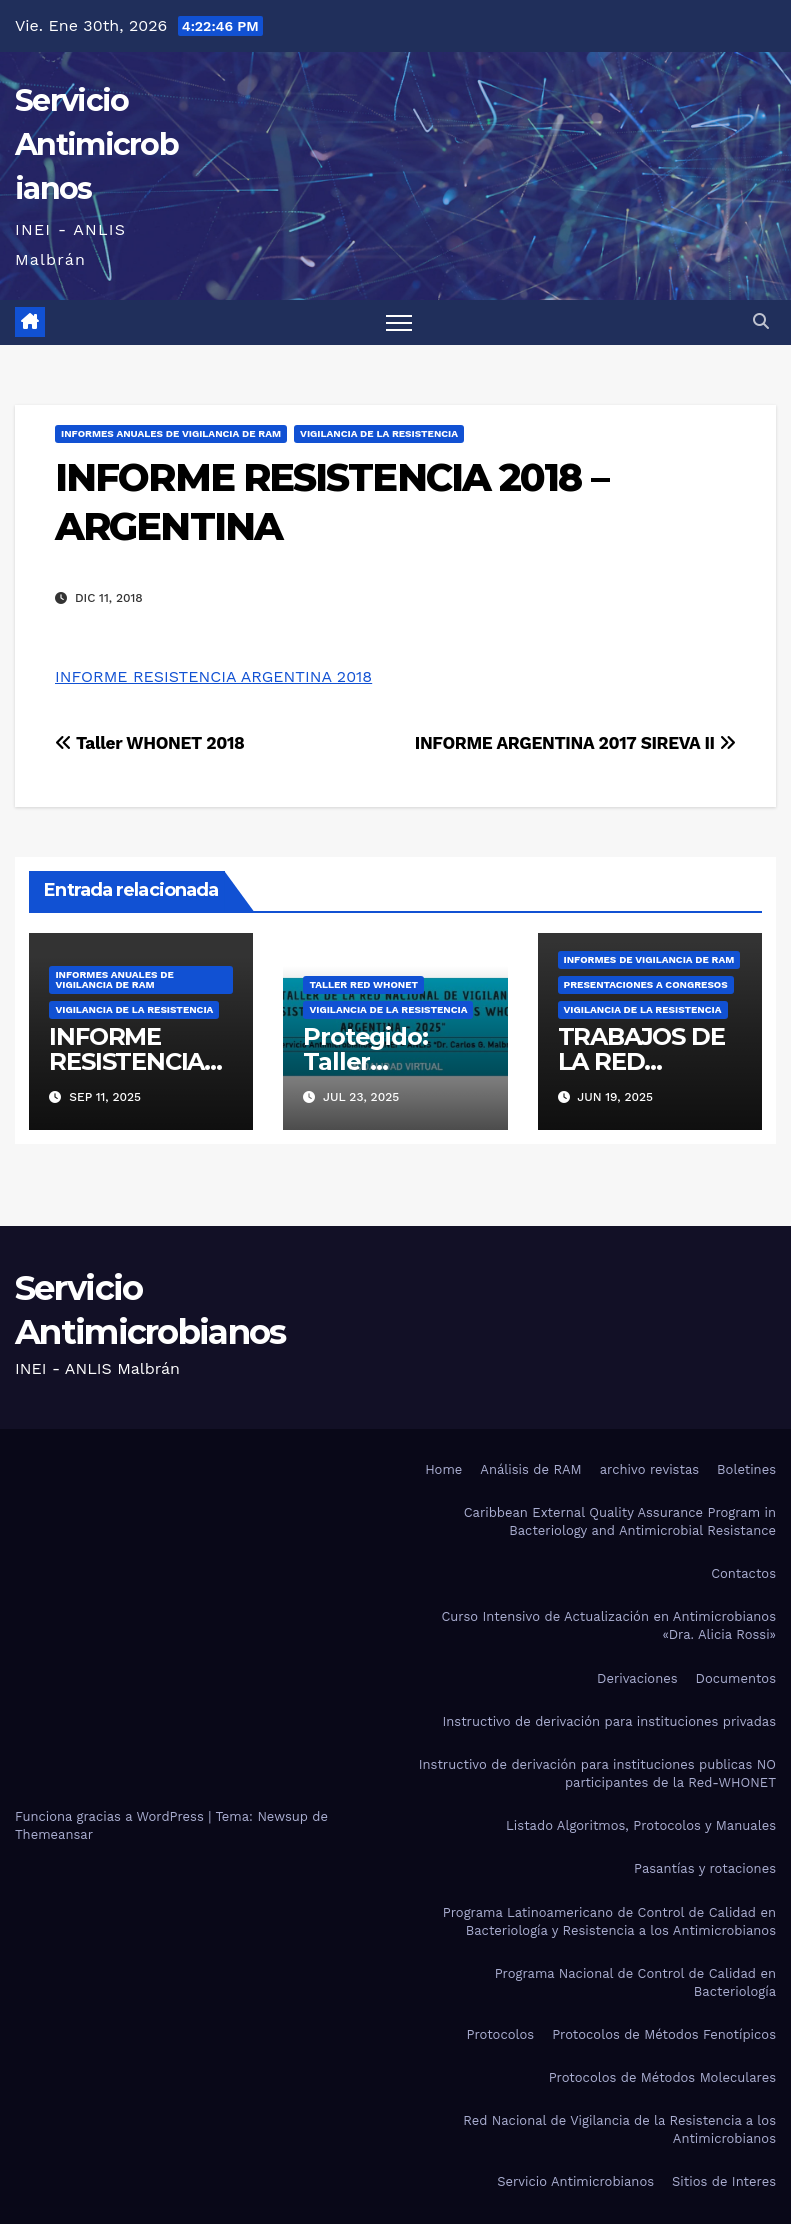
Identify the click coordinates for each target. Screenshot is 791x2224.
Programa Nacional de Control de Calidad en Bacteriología (635, 1982)
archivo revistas (649, 1469)
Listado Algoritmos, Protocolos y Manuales (641, 1825)
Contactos (743, 1573)
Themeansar (54, 1834)
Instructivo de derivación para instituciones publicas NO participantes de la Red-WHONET (597, 1773)
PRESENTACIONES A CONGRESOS (646, 984)
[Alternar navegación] (399, 322)
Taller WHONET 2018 (150, 743)
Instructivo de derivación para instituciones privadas (609, 1721)
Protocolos (500, 2034)
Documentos (736, 1678)
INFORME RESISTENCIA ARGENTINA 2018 (213, 676)
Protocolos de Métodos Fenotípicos (664, 2034)
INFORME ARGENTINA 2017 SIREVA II (575, 743)
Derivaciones (637, 1678)
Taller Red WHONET (363, 984)
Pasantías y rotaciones (705, 1868)
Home (443, 1469)
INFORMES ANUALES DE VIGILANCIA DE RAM (171, 433)
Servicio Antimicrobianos (96, 144)
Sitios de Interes (724, 2181)
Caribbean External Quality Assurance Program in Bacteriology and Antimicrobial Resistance (620, 1521)
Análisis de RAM (530, 1469)
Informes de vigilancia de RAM (649, 959)
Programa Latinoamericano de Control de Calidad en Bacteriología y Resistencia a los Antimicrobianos (609, 1921)
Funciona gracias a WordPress (111, 1816)
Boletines (746, 1469)
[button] (761, 321)
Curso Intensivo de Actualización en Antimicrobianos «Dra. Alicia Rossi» (608, 1625)
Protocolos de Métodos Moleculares (662, 2077)
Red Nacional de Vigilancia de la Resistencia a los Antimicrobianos (619, 2129)
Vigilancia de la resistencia (379, 433)
